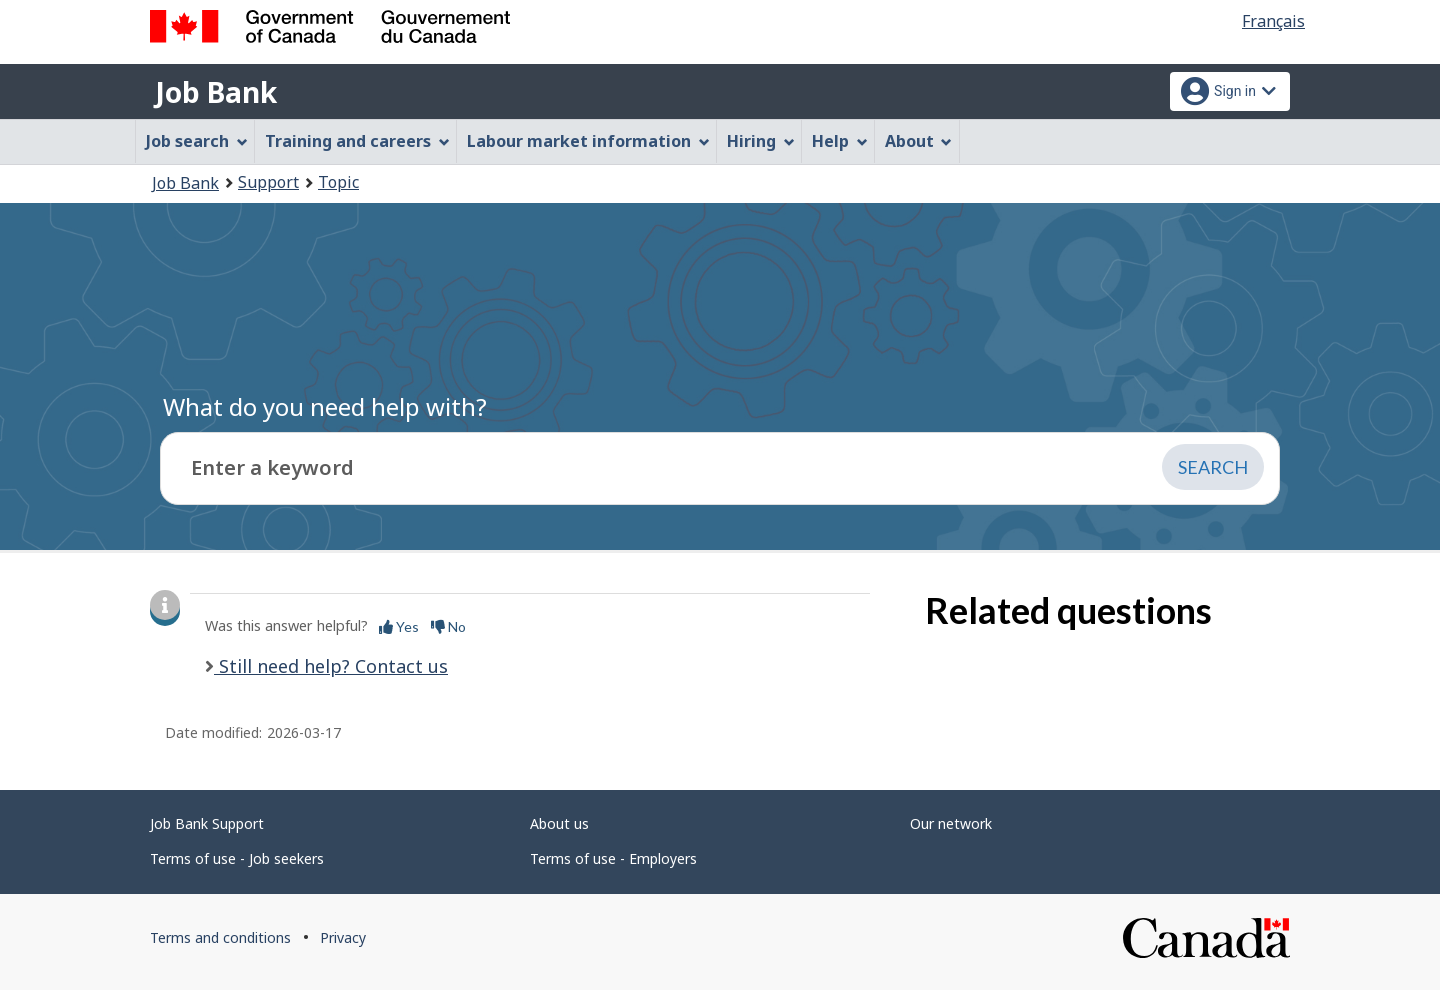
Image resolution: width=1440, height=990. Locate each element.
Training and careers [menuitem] (357, 141)
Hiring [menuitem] (761, 141)
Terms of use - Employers (613, 858)
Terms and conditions (220, 937)
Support (268, 182)
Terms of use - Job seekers (237, 858)
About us (559, 823)
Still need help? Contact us (331, 666)
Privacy (343, 937)
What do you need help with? (325, 406)
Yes (399, 626)
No (448, 626)
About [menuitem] (919, 141)
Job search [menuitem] (197, 141)
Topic (338, 182)
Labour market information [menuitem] (588, 141)
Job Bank (216, 92)
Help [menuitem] (840, 141)
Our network (951, 823)
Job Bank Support (207, 823)
